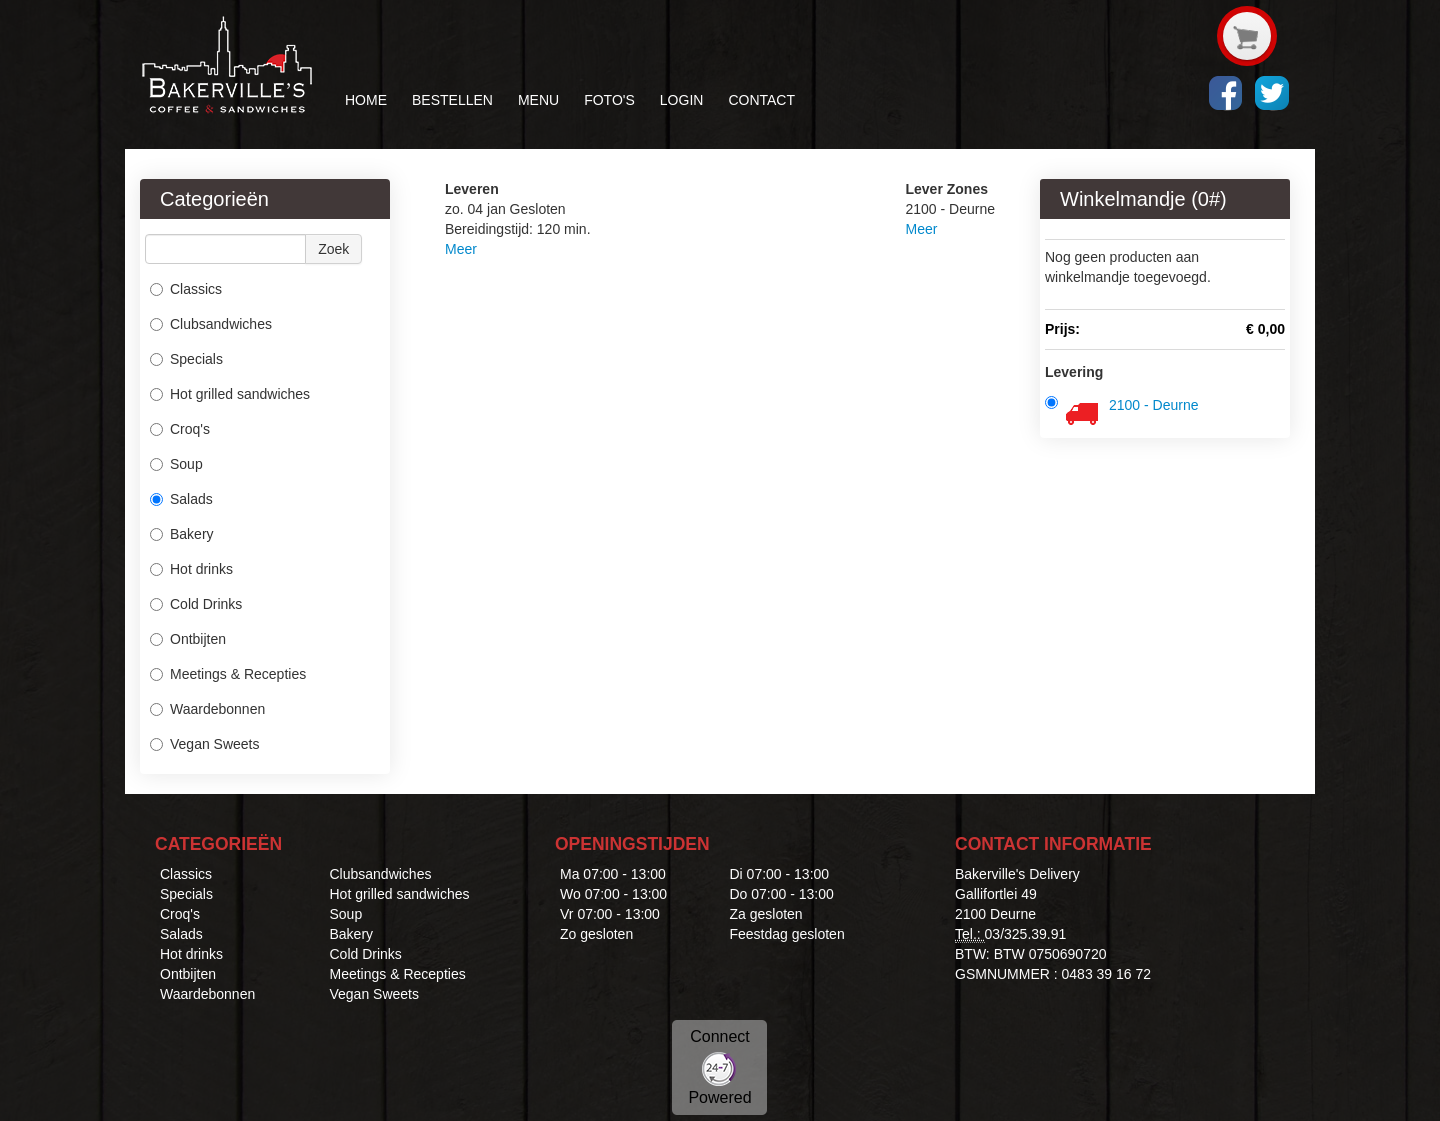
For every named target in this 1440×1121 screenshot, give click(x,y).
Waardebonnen (207, 709)
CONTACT (761, 100)
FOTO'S (609, 100)
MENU (538, 100)
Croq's (180, 429)
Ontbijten (188, 639)
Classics (186, 289)
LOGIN (682, 100)
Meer (461, 249)
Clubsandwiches (211, 324)
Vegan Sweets (205, 744)
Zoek (333, 249)
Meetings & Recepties (228, 674)
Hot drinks (191, 569)
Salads (181, 499)
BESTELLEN (452, 100)
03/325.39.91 (1026, 934)
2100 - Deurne (1154, 405)
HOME (366, 100)
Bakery (182, 534)
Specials (186, 359)
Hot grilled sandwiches (230, 394)
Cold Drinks (196, 604)
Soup (176, 464)
